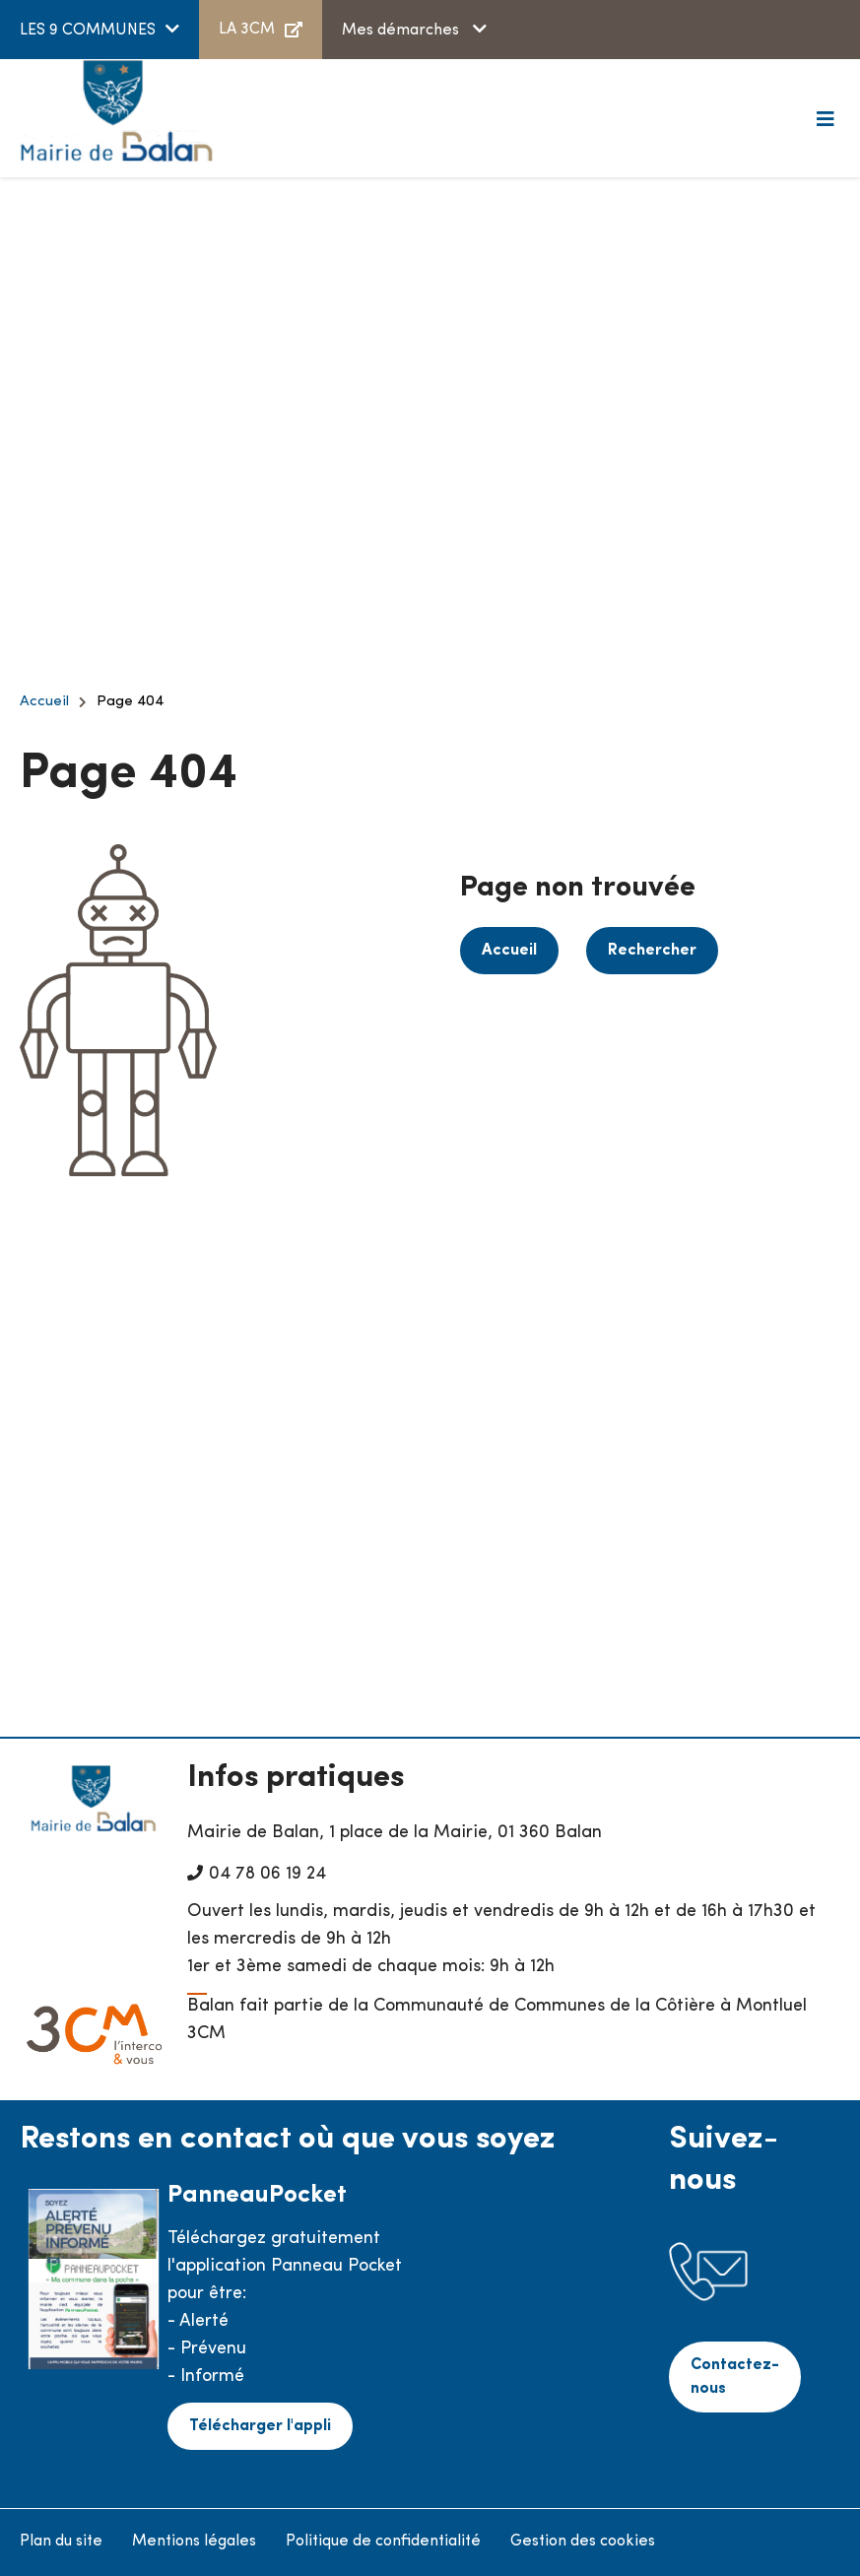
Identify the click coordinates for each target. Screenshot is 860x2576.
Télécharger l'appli (260, 2426)
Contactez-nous (735, 2377)
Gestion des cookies (582, 2541)
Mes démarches (402, 30)
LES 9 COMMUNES (88, 30)
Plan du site (61, 2541)
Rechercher (652, 950)
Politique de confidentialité (383, 2541)
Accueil (44, 701)
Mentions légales (194, 2541)
